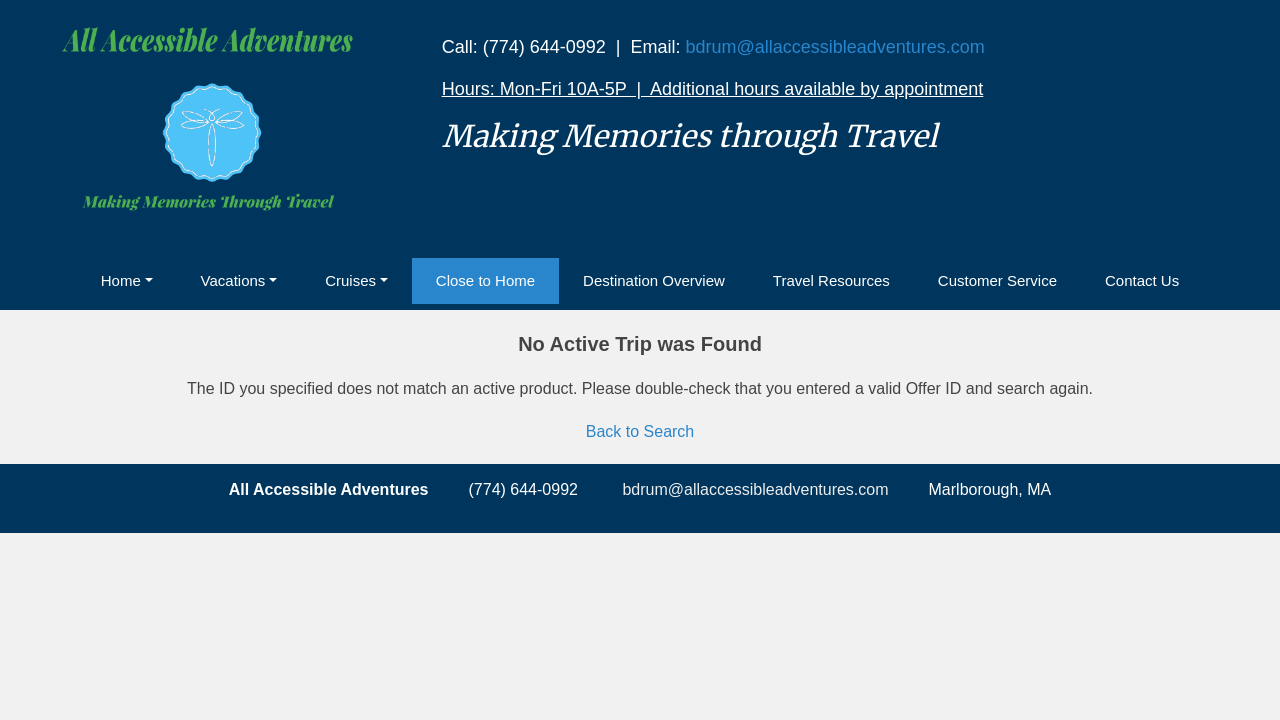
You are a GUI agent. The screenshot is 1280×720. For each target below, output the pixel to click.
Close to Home (485, 280)
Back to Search (640, 431)
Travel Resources (831, 280)
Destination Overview (654, 280)
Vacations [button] (233, 280)
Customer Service (997, 280)
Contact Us (1142, 280)
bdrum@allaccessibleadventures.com (834, 47)
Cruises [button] (350, 280)
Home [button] (121, 280)
